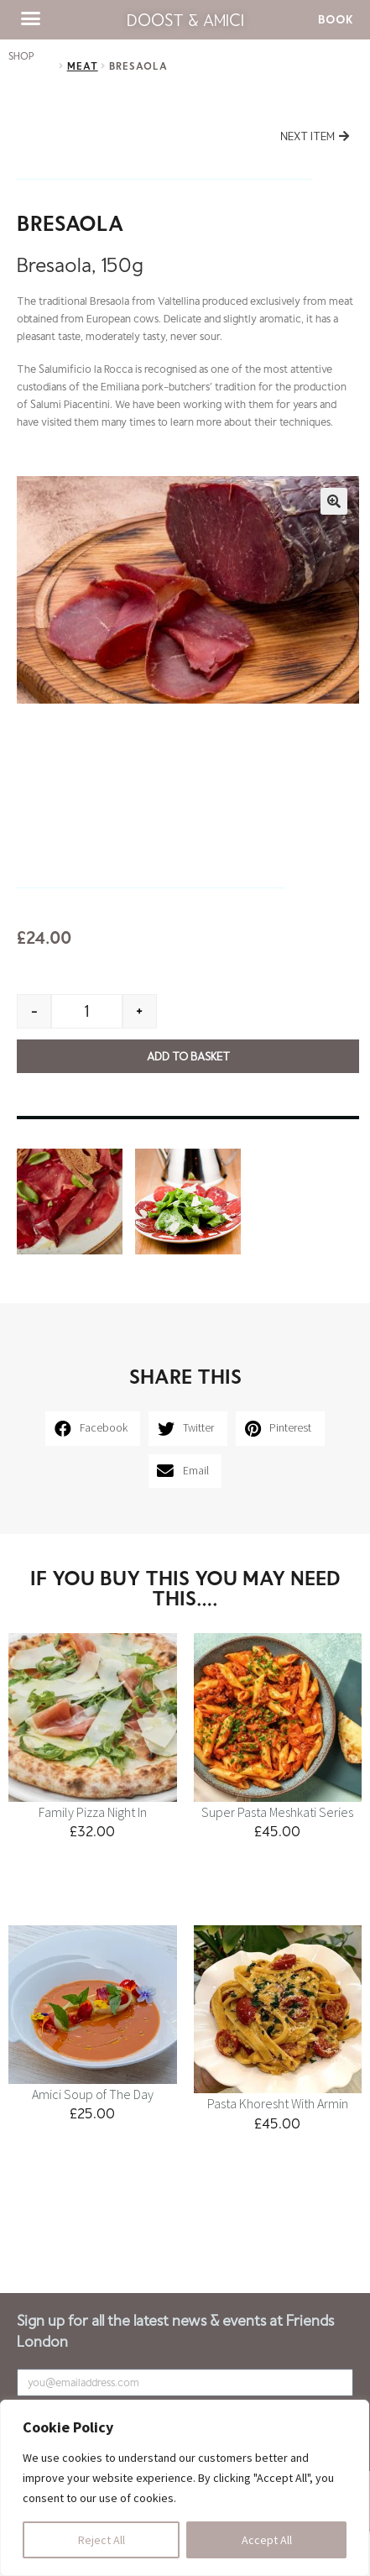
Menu (29, 2231)
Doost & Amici (185, 19)
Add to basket (188, 1056)
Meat (82, 65)
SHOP (21, 55)
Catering (183, 2231)
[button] (31, 18)
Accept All (267, 2539)
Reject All (101, 2539)
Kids (70, 2231)
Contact (122, 2231)
